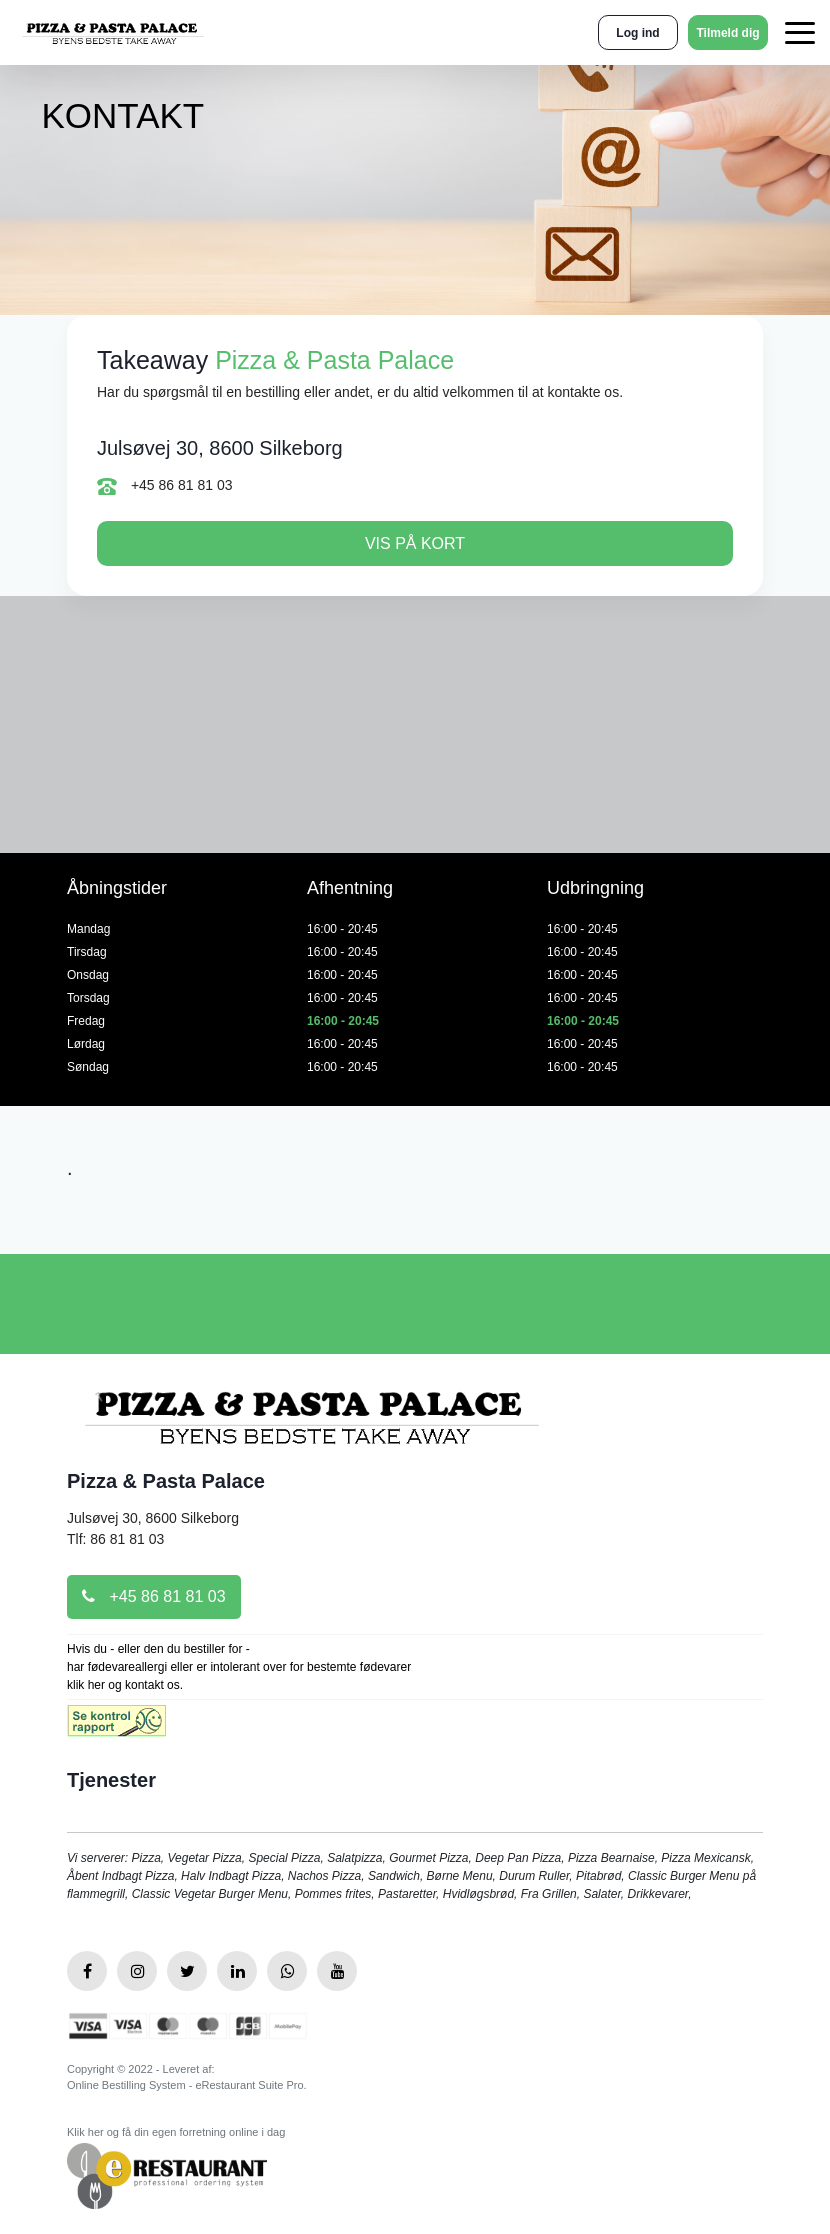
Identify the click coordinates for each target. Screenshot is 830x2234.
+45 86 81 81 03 (165, 486)
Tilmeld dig (727, 33)
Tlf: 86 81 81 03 (115, 1539)
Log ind (637, 33)
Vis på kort (415, 543)
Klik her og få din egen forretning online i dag (176, 2132)
